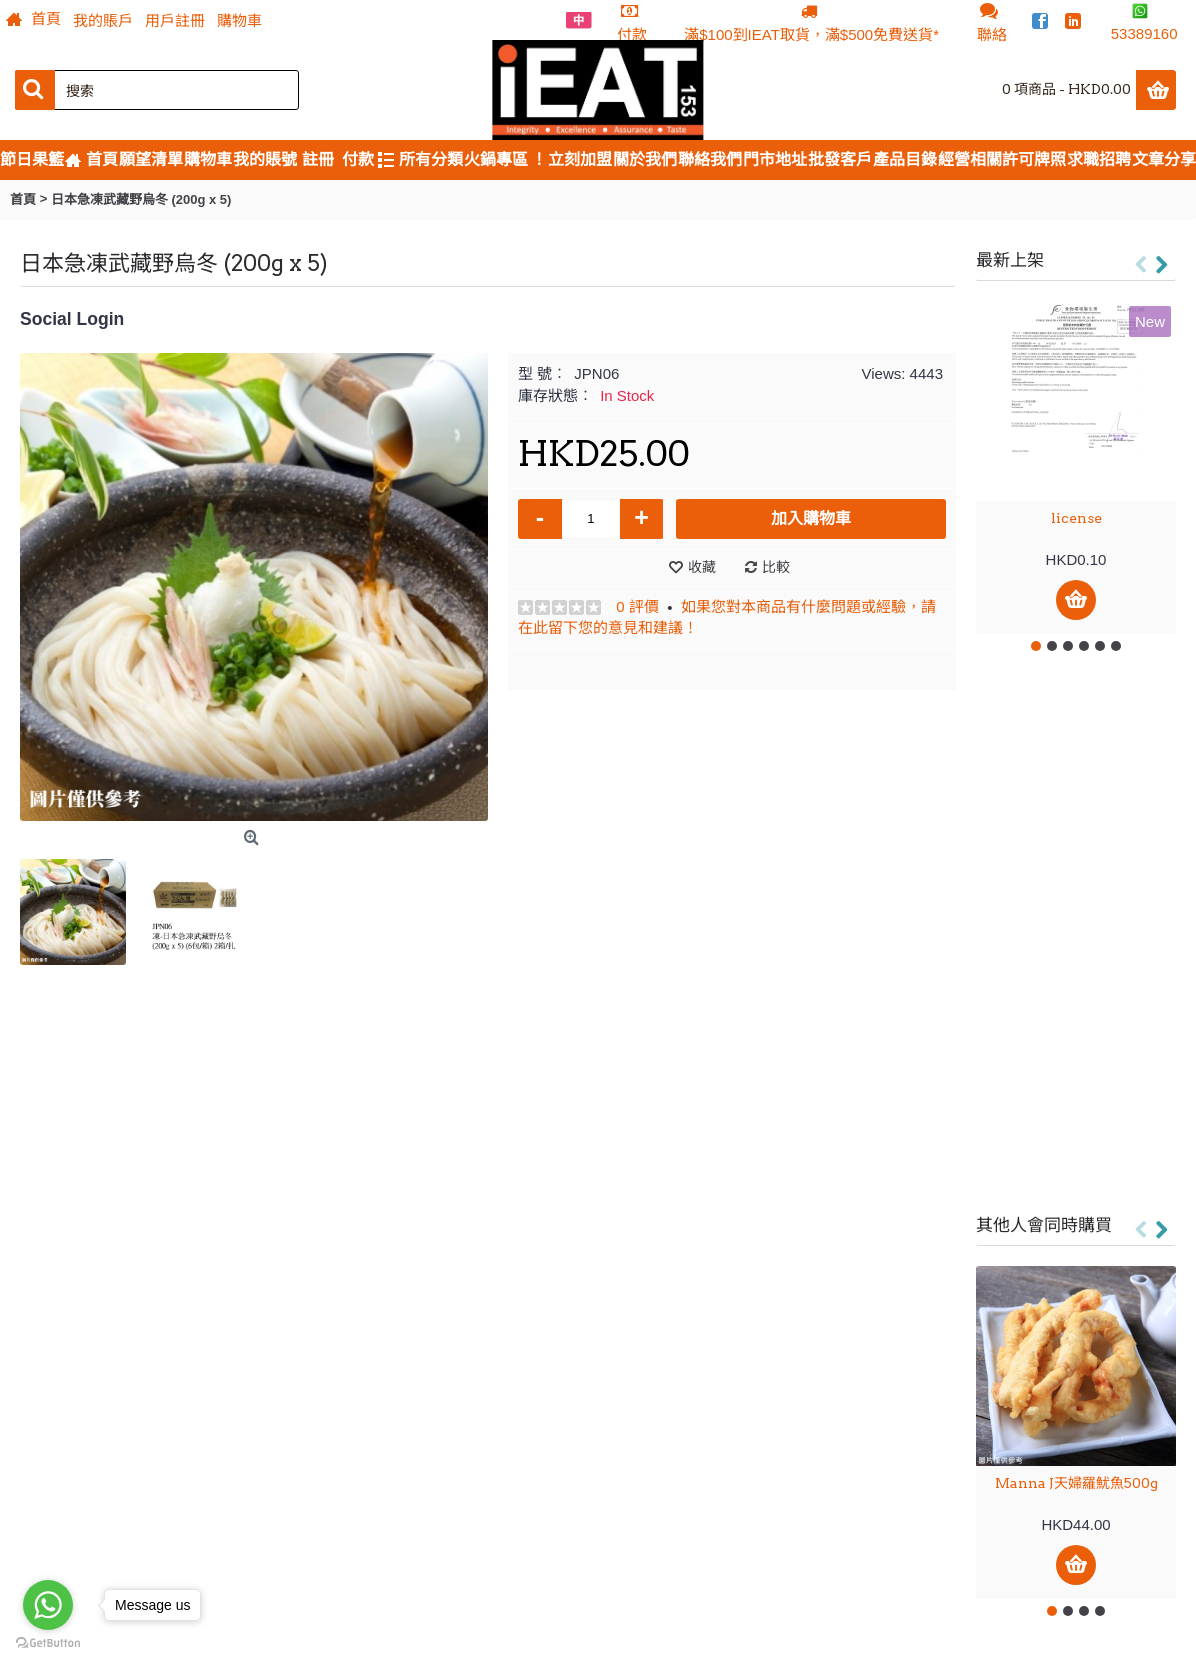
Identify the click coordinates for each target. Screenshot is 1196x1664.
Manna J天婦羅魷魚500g (1076, 1483)
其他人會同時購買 (1044, 1225)
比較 (776, 567)
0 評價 (637, 606)
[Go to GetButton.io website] (48, 1643)
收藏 (702, 567)
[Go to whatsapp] (48, 1605)
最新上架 (1010, 260)
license (1076, 518)
